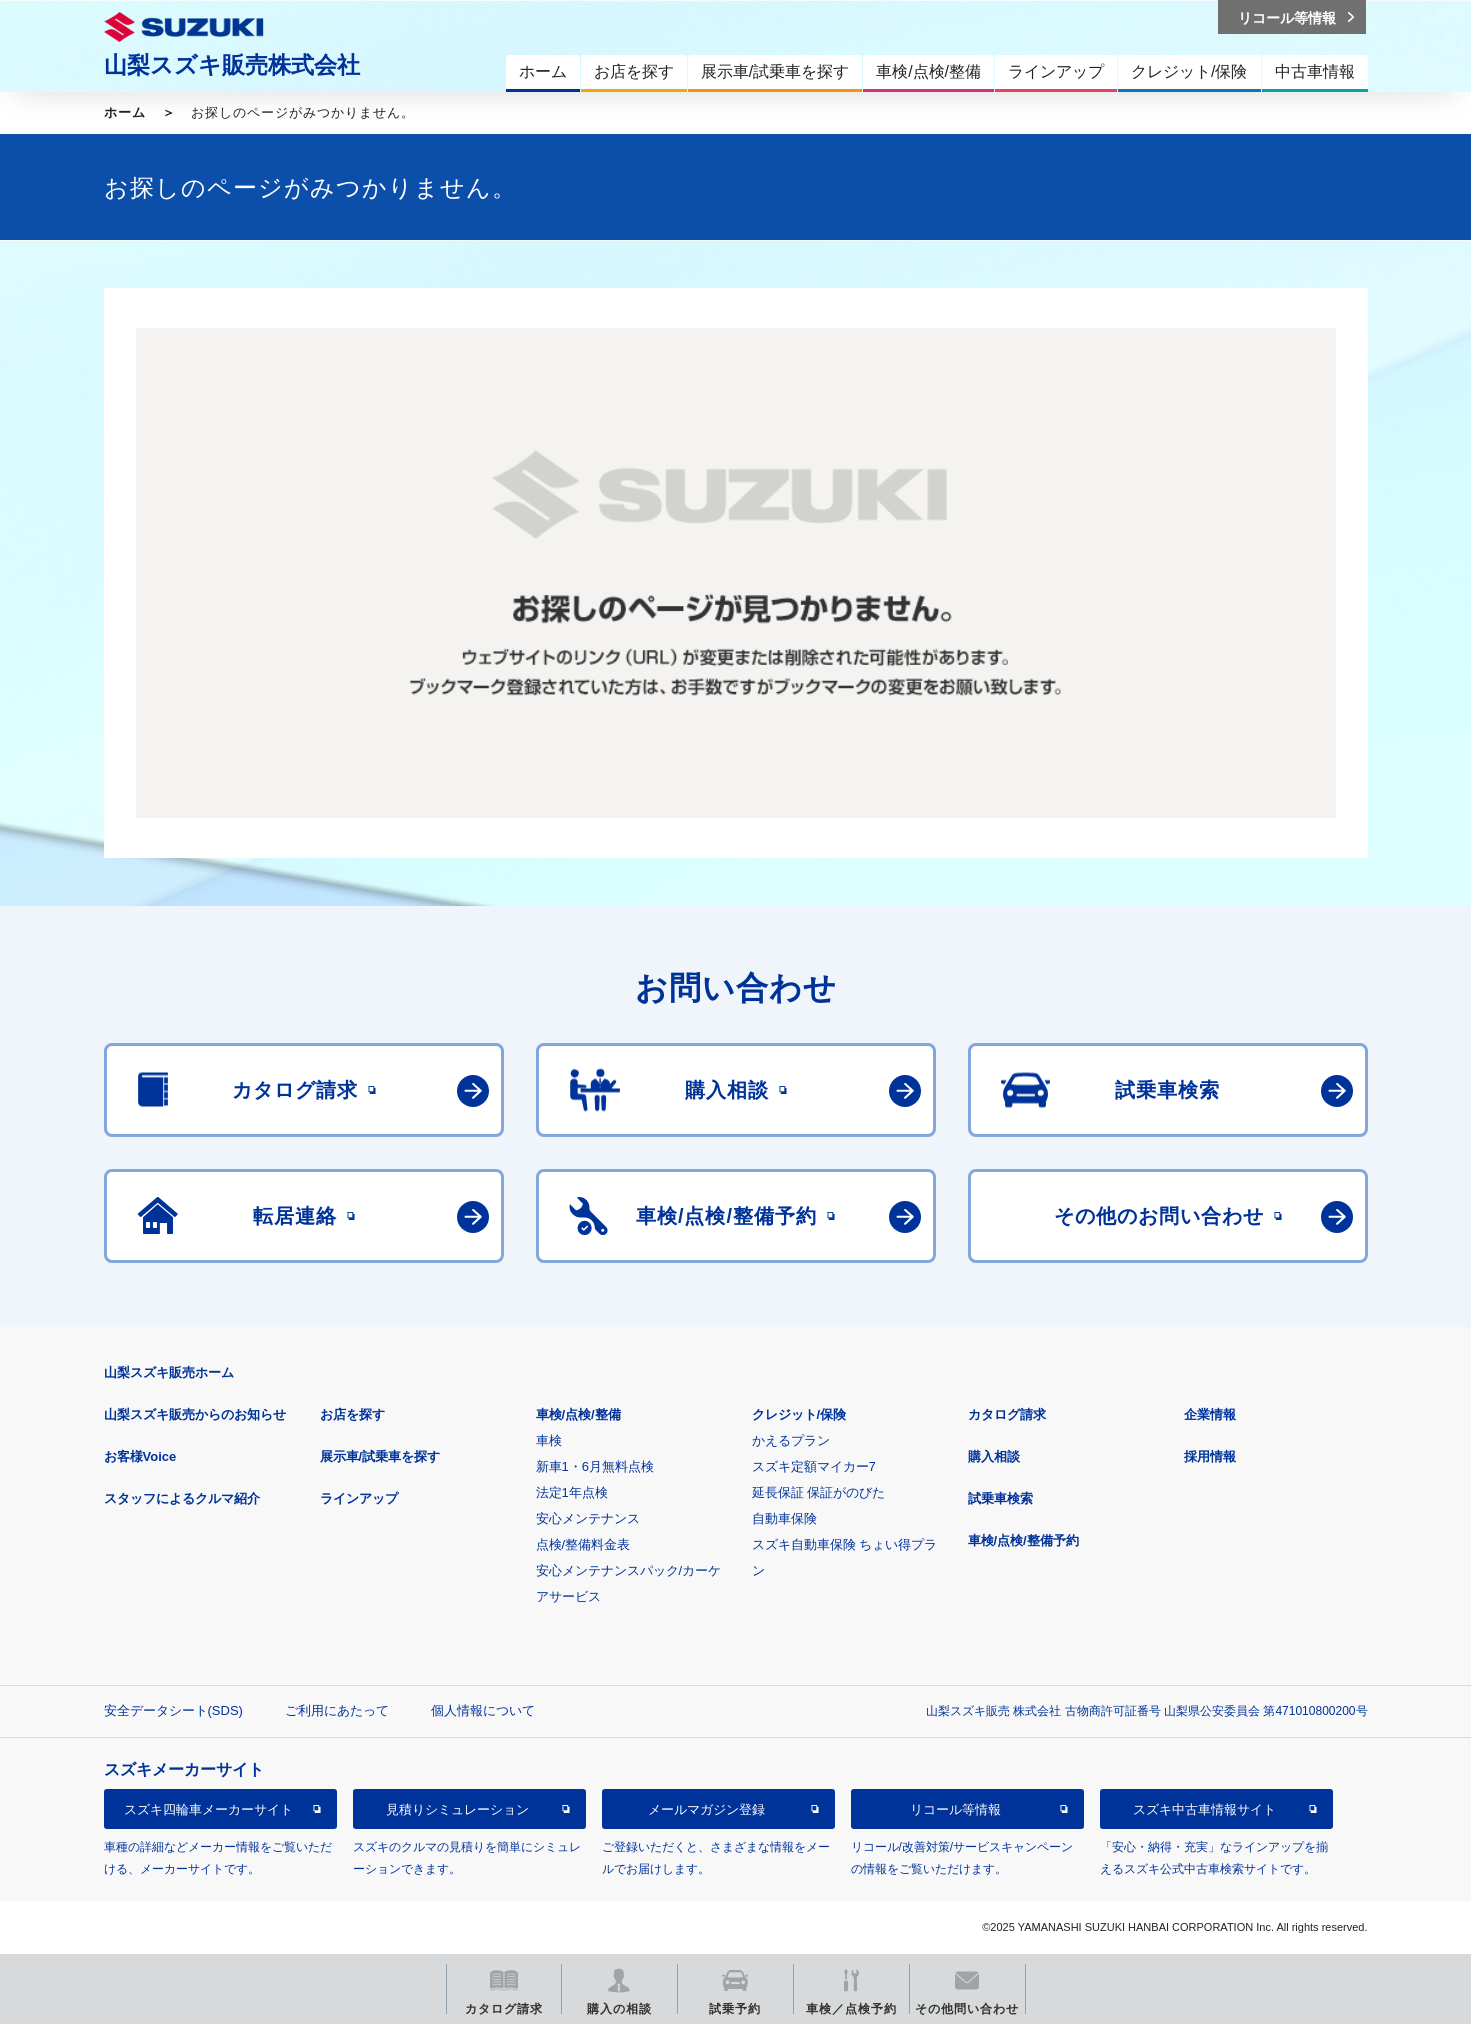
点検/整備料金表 (583, 1544)
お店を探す (352, 1414)
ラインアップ (359, 1498)
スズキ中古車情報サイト (1204, 1809)
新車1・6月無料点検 (595, 1466)
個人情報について (483, 1710)
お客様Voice (140, 1456)
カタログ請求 (1007, 1414)
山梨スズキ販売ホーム (169, 1372)
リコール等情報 (955, 1809)
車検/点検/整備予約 (1023, 1540)
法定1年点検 (572, 1492)
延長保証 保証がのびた (819, 1492)
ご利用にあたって (337, 1710)
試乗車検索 (1000, 1498)
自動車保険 (784, 1518)
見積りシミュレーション (457, 1809)
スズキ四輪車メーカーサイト (208, 1809)
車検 (549, 1440)
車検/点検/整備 (578, 1414)
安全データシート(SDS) (173, 1710)
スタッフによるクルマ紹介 (182, 1498)
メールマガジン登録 (706, 1809)
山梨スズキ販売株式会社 (232, 65)
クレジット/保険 (799, 1414)
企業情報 (1210, 1414)
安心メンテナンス (588, 1518)
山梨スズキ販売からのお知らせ (195, 1414)
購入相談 (994, 1456)
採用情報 (1210, 1456)
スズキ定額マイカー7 (814, 1466)
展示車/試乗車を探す (380, 1456)
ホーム (125, 112)
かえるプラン (791, 1440)
